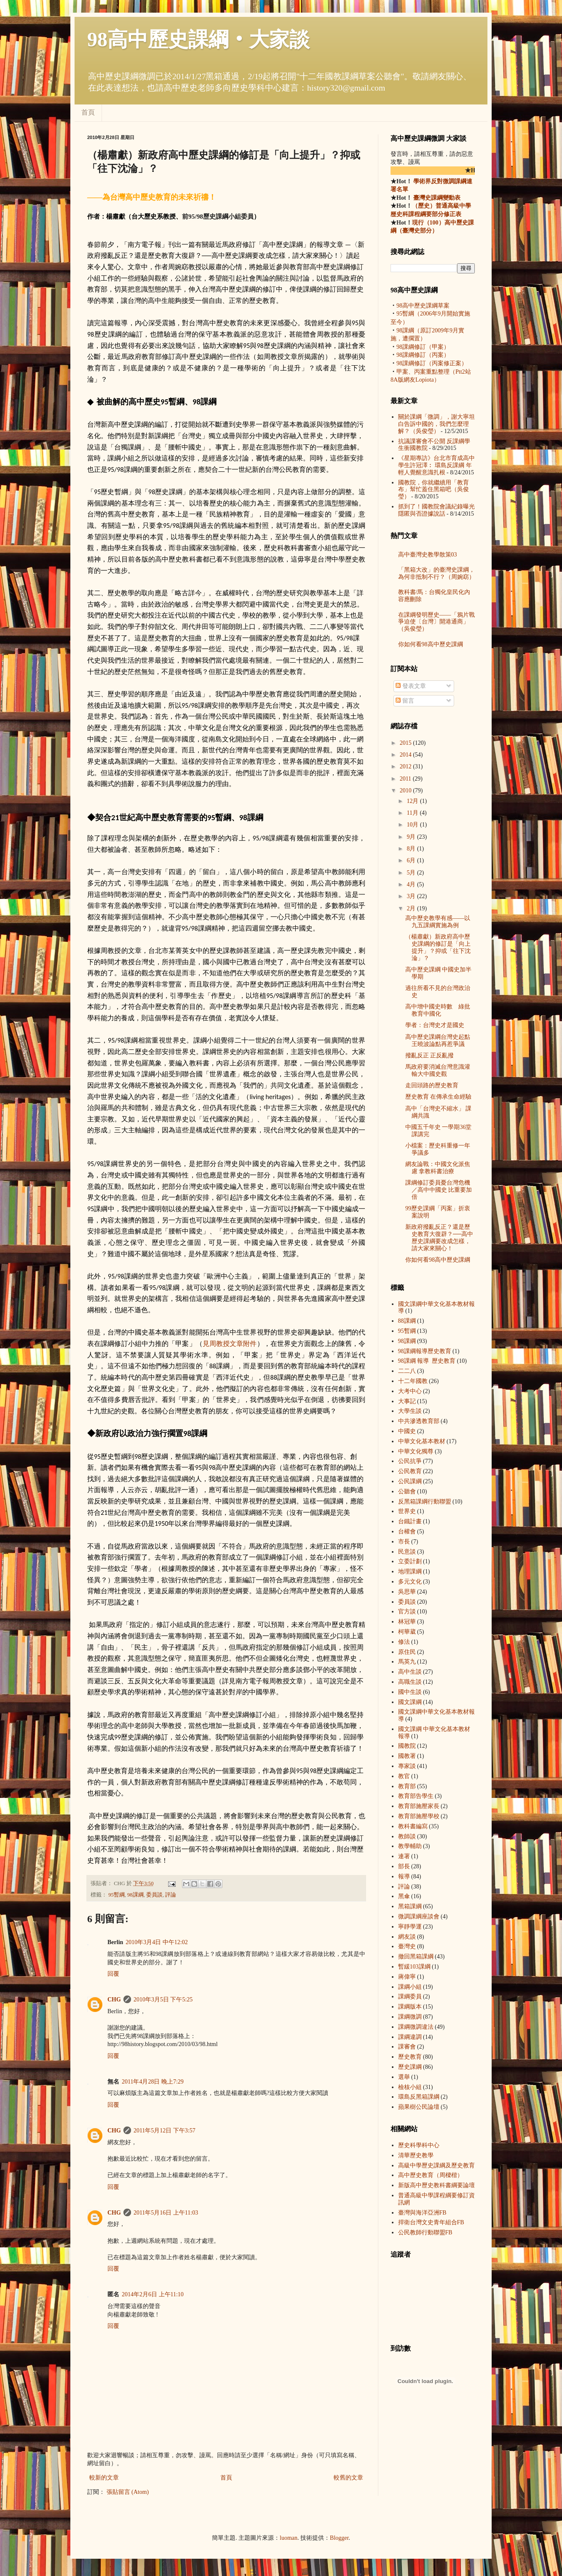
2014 (406, 755)
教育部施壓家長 (418, 1806)
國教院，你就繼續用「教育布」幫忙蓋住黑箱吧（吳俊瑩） (433, 489)
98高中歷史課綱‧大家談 (198, 39)
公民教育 (410, 1471)
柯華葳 (407, 1632)
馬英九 (407, 1661)
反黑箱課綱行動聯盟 (424, 1501)
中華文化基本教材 (421, 1441)
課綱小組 (410, 1987)
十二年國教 (413, 1381)
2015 (406, 743)
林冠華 (407, 1621)
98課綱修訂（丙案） (423, 355)
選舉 (404, 2077)
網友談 (407, 1937)
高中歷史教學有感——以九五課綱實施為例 (437, 921)
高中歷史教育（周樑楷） (430, 2175)
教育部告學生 (416, 1796)
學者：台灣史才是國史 (434, 1025)
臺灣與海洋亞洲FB (422, 2213)
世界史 (407, 1511)
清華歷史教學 (416, 2155)
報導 (404, 1876)
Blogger (339, 2538)
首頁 (88, 112)
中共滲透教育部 (418, 1421)
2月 (412, 908)
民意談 (407, 1552)
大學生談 (410, 1411)
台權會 (407, 1531)
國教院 (407, 1746)
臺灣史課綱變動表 (436, 198)
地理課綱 (410, 1571)
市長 (404, 1541)
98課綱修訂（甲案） (423, 347)
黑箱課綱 (410, 1906)
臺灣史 (407, 1946)
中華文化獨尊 (416, 1451)
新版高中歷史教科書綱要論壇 (436, 2185)
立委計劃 (410, 1561)
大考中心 (410, 1391)
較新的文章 (104, 2477)
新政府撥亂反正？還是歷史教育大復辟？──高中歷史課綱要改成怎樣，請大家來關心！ (439, 1237)
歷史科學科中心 (418, 2145)
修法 (404, 1642)
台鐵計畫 (410, 1521)
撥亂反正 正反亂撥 (429, 1055)
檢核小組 (410, 2087)
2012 (406, 766)
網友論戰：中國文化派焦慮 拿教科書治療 (437, 1167)
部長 (404, 1866)
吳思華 (407, 1592)
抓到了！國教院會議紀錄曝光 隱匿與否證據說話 (436, 510)
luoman (288, 2538)
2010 (406, 790)
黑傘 (404, 1896)
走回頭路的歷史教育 (431, 1085)
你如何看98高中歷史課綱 (430, 644)
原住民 (407, 1652)
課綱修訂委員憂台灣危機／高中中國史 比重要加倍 (438, 1190)
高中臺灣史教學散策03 (427, 554)
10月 (413, 824)
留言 (405, 701)
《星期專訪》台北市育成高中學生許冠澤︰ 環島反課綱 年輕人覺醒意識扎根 (436, 465)
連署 (404, 1856)
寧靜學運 (410, 1926)
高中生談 (410, 1672)
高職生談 (410, 1682)
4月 (412, 884)
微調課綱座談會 (418, 1916)
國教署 (407, 1756)
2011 (406, 779)
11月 (413, 813)
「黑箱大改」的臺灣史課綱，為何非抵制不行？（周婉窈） (436, 573)
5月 (412, 872)
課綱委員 (410, 1996)
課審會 (407, 2047)
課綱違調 (410, 2037)
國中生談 (410, 1692)
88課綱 (407, 1321)
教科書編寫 (413, 1826)
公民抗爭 (410, 1461)
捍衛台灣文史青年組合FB (431, 2222)
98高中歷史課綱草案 (423, 305)
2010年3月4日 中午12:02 (156, 1942)
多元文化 (410, 1581)
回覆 (113, 1974)
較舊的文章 (348, 2477)
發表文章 (411, 686)
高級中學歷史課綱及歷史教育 (436, 2165)
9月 (412, 837)
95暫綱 (116, 1895)
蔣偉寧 (407, 1977)
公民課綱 (410, 1481)
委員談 (154, 1895)
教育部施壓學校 (418, 1816)
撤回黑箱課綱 (416, 1956)
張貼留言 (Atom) (128, 2492)
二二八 (407, 1371)
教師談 (407, 1836)
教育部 (407, 1786)
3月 (412, 896)
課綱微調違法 (416, 2027)
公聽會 (407, 1491)
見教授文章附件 (230, 1343)
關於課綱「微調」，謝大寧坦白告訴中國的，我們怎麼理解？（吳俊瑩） (436, 424)
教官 (404, 1776)
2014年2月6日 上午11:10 (153, 2294)
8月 (412, 848)
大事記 (407, 1401)
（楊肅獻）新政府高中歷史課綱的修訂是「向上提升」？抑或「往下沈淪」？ (438, 947)
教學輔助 (410, 1846)
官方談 (407, 1611)
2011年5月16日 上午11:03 (166, 2213)
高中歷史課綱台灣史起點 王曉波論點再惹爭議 (437, 1040)
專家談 (407, 1766)
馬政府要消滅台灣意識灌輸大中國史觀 (437, 1070)
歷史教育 (410, 2057)
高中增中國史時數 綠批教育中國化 (437, 1010)
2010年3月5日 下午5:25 (163, 1999)
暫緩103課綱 (414, 1966)
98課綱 (135, 1895)
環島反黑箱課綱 (418, 2097)
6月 (412, 860)
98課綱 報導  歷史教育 (424, 1351)
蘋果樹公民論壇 (418, 2107)
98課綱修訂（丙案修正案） (431, 363)
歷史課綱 (410, 2067)
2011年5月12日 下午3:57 (164, 2130)
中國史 (407, 1431)
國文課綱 (410, 1702)
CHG (114, 1999)
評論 (170, 1895)
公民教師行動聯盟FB (425, 2232)
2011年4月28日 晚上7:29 (153, 2081)
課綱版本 (410, 2007)
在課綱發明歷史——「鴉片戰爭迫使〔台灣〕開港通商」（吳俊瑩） (436, 622)
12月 (413, 801)
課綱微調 (410, 2017)
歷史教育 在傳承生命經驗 (438, 1097)
